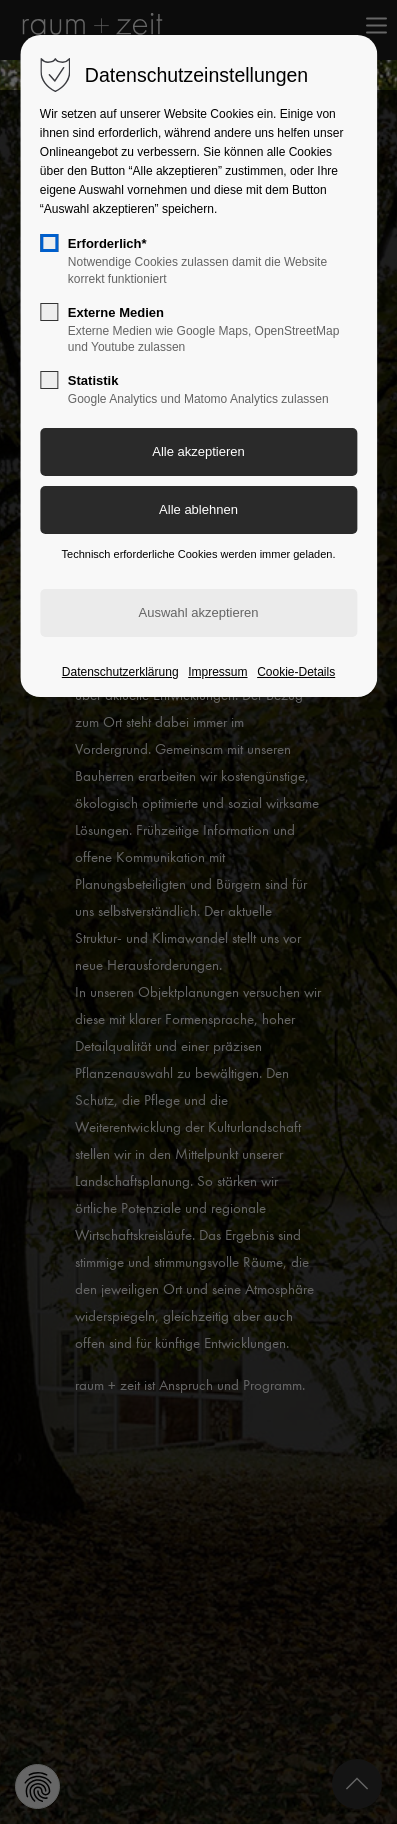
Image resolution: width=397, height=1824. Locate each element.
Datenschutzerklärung (120, 672)
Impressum (217, 672)
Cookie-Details (296, 672)
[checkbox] (49, 243)
